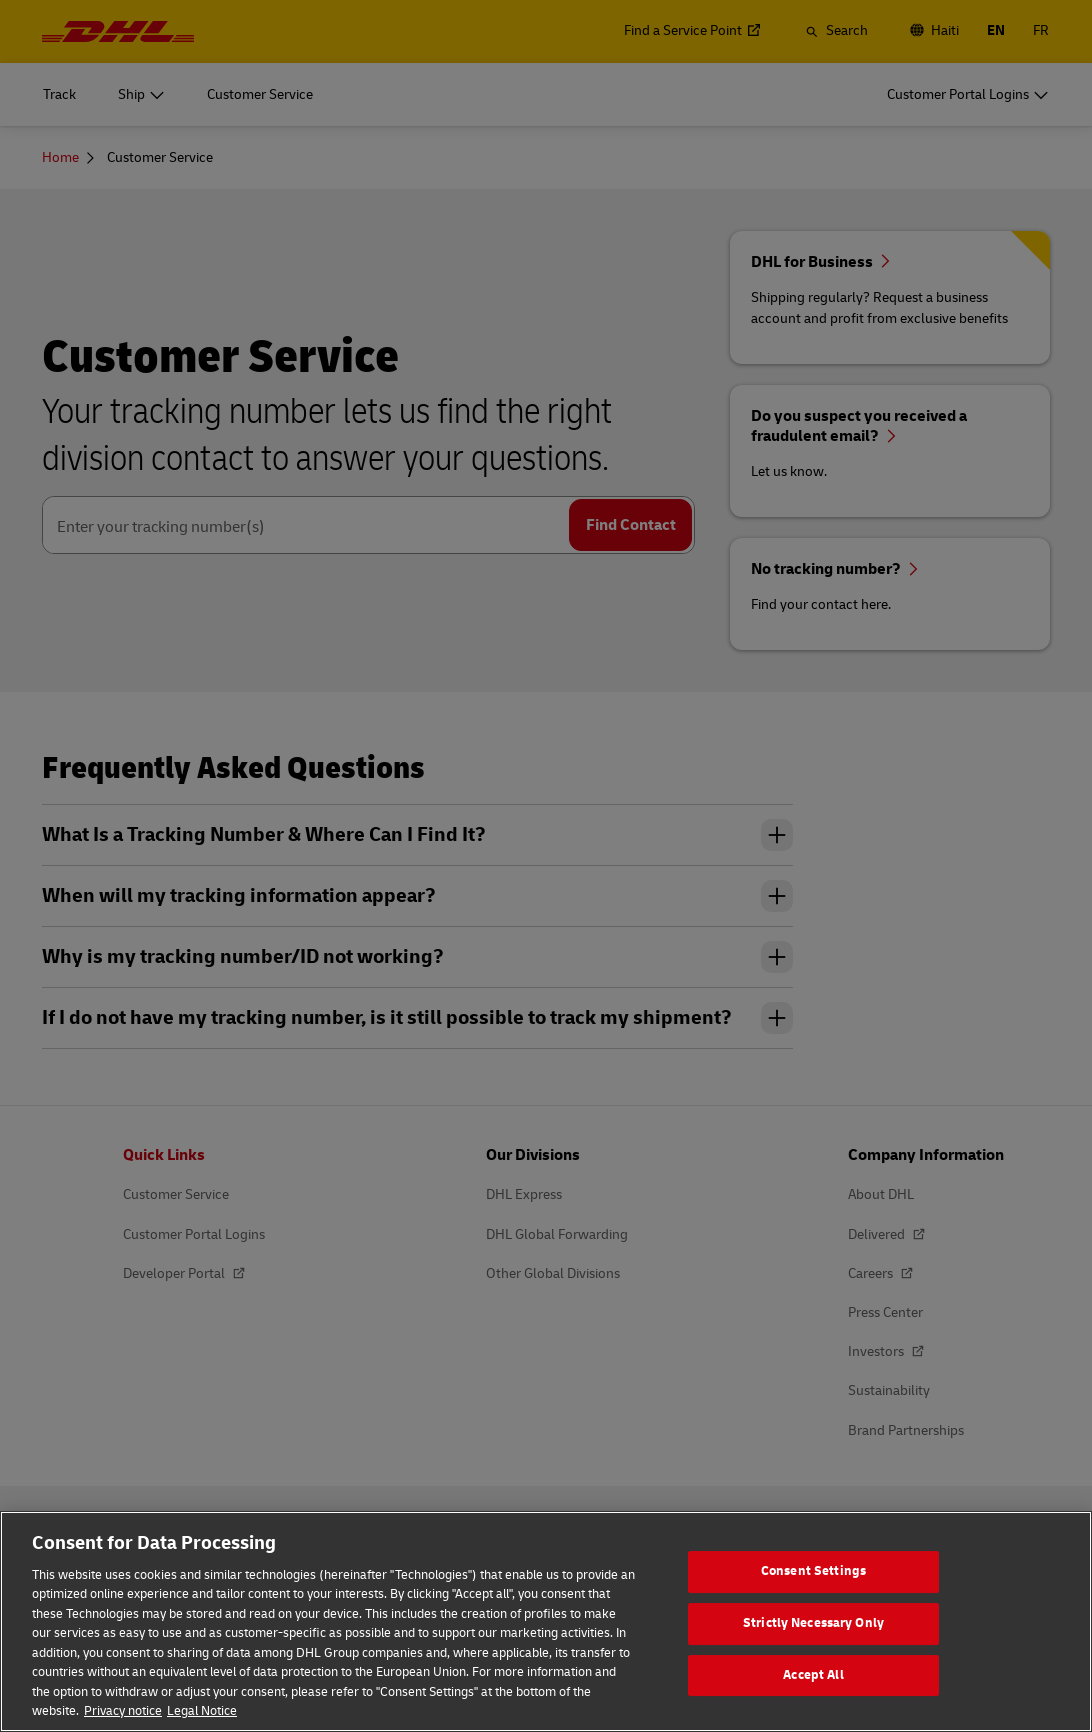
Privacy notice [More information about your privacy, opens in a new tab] (123, 1711)
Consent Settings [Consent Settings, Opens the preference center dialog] (813, 1572)
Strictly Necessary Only (813, 1623)
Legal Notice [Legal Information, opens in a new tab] (202, 1711)
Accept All (813, 1675)
